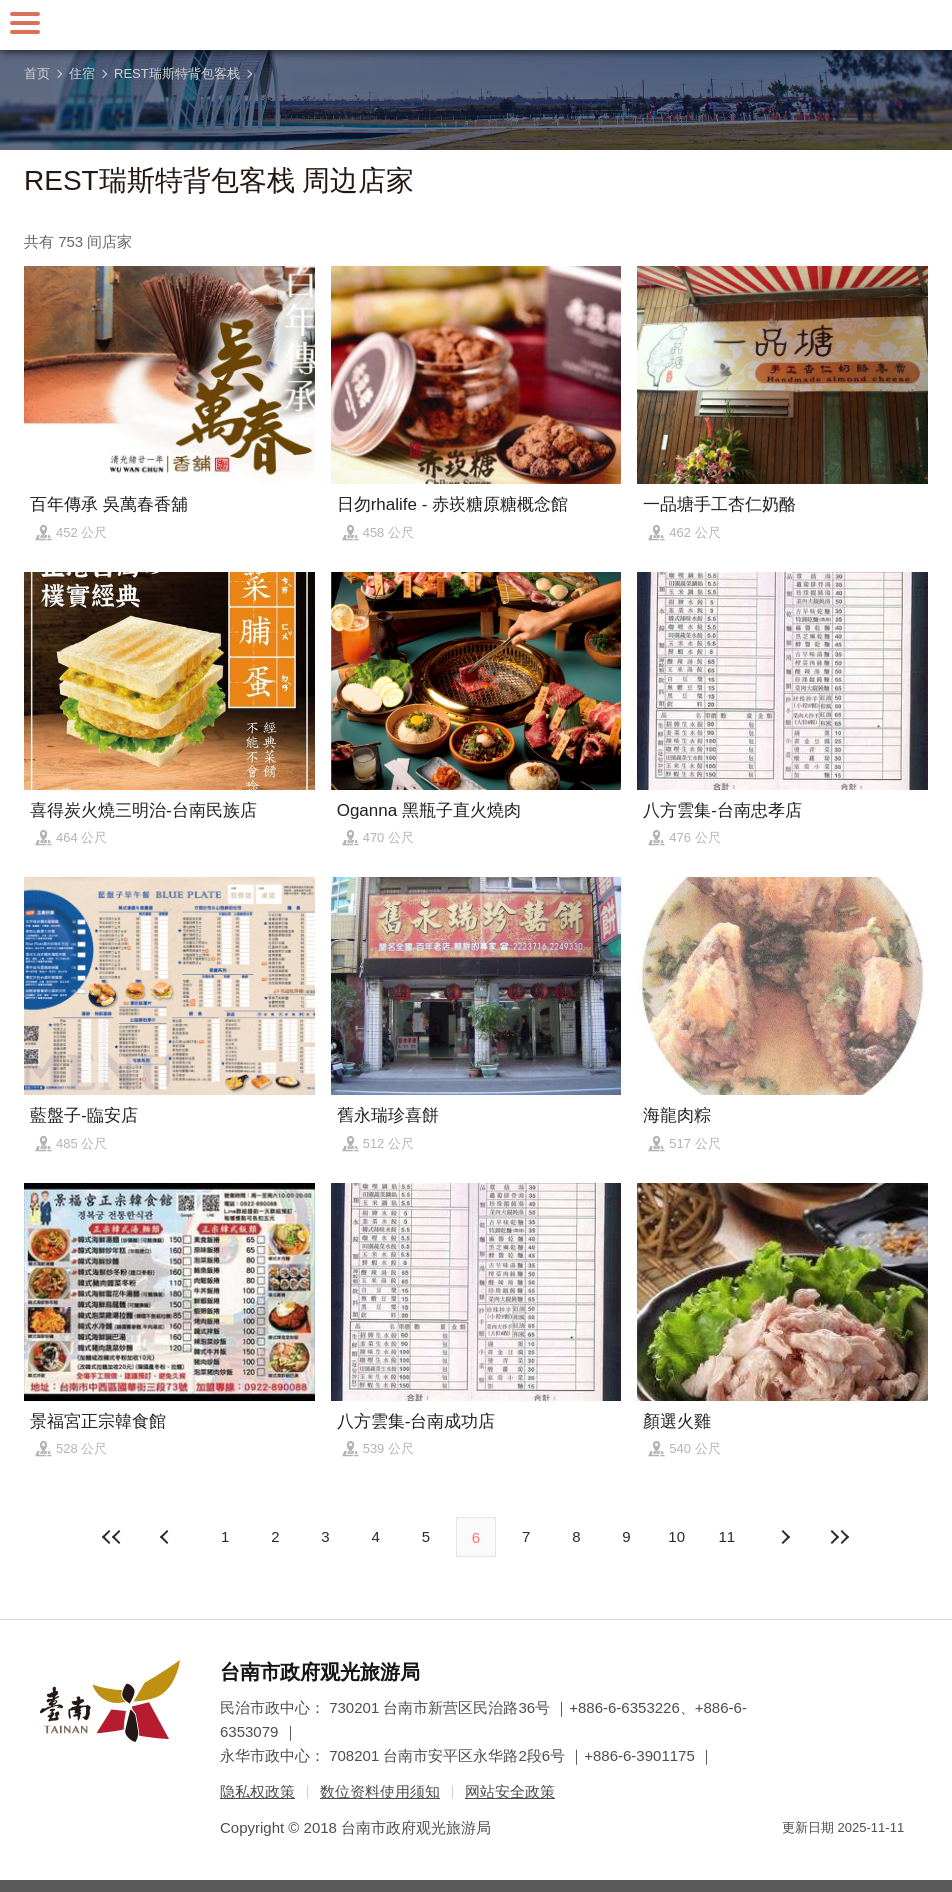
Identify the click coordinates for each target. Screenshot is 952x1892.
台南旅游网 (476, 25)
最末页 (839, 1537)
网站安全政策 (510, 1791)
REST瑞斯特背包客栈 (177, 73)
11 (727, 1536)
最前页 (113, 1537)
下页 (167, 1537)
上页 (785, 1537)
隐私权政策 (257, 1791)
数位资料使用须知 (380, 1791)
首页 (37, 73)
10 (676, 1536)
